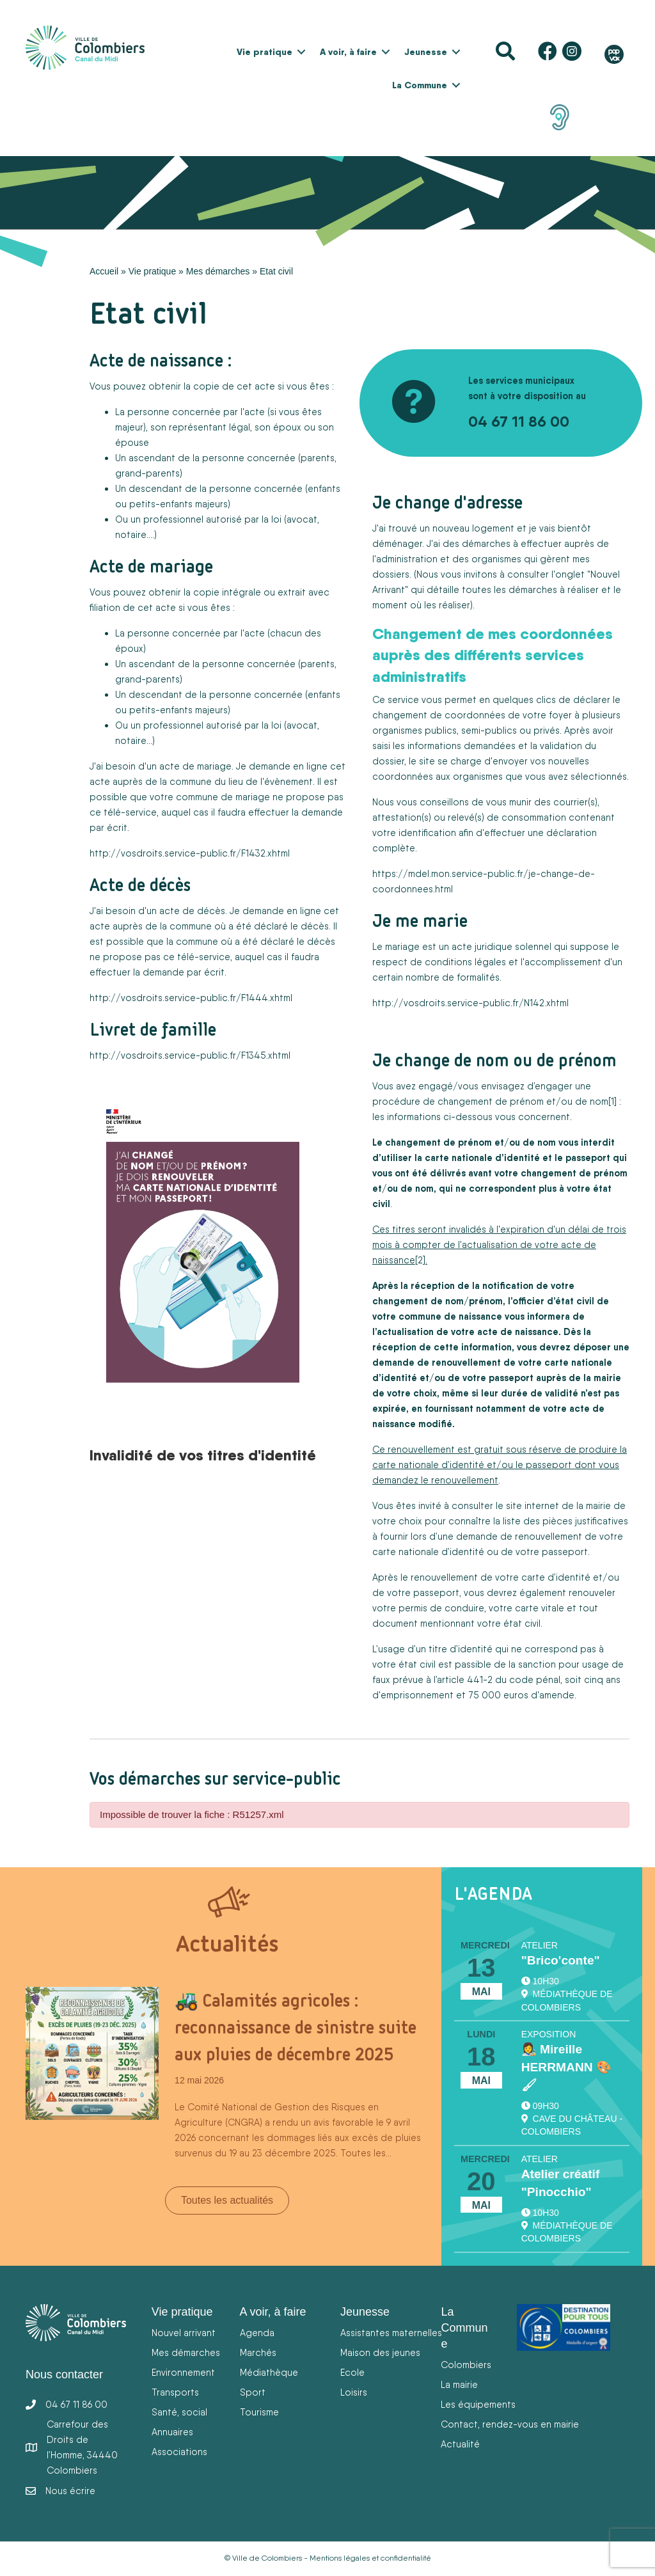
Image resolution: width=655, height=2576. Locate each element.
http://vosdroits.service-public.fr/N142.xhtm (469, 1002)
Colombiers (466, 2364)
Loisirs (353, 2392)
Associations (179, 2451)
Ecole (352, 2372)
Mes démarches (218, 271)
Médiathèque (269, 2372)
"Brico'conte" (560, 1960)
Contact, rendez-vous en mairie (510, 2424)
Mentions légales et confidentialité (370, 2558)
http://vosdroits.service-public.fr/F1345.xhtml (190, 1055)
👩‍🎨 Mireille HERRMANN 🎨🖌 (566, 2067)
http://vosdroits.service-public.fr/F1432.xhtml (190, 853)
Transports (175, 2392)
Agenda (257, 2332)
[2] (420, 1259)
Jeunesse (425, 52)
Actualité (460, 2443)
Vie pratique (264, 52)
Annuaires (172, 2431)
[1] (612, 1101)
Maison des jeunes (380, 2352)
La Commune (419, 85)
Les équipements (478, 2404)
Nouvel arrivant (184, 2332)
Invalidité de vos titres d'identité (203, 1454)
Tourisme (259, 2411)
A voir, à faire (348, 52)
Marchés (258, 2352)
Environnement (183, 2372)
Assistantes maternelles (391, 2332)
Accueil (104, 271)
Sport (252, 2392)
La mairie (459, 2384)
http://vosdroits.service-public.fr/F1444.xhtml (191, 997)
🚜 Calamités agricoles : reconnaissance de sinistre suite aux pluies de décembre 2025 (295, 2027)
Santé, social (179, 2411)
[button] (301, 51)
